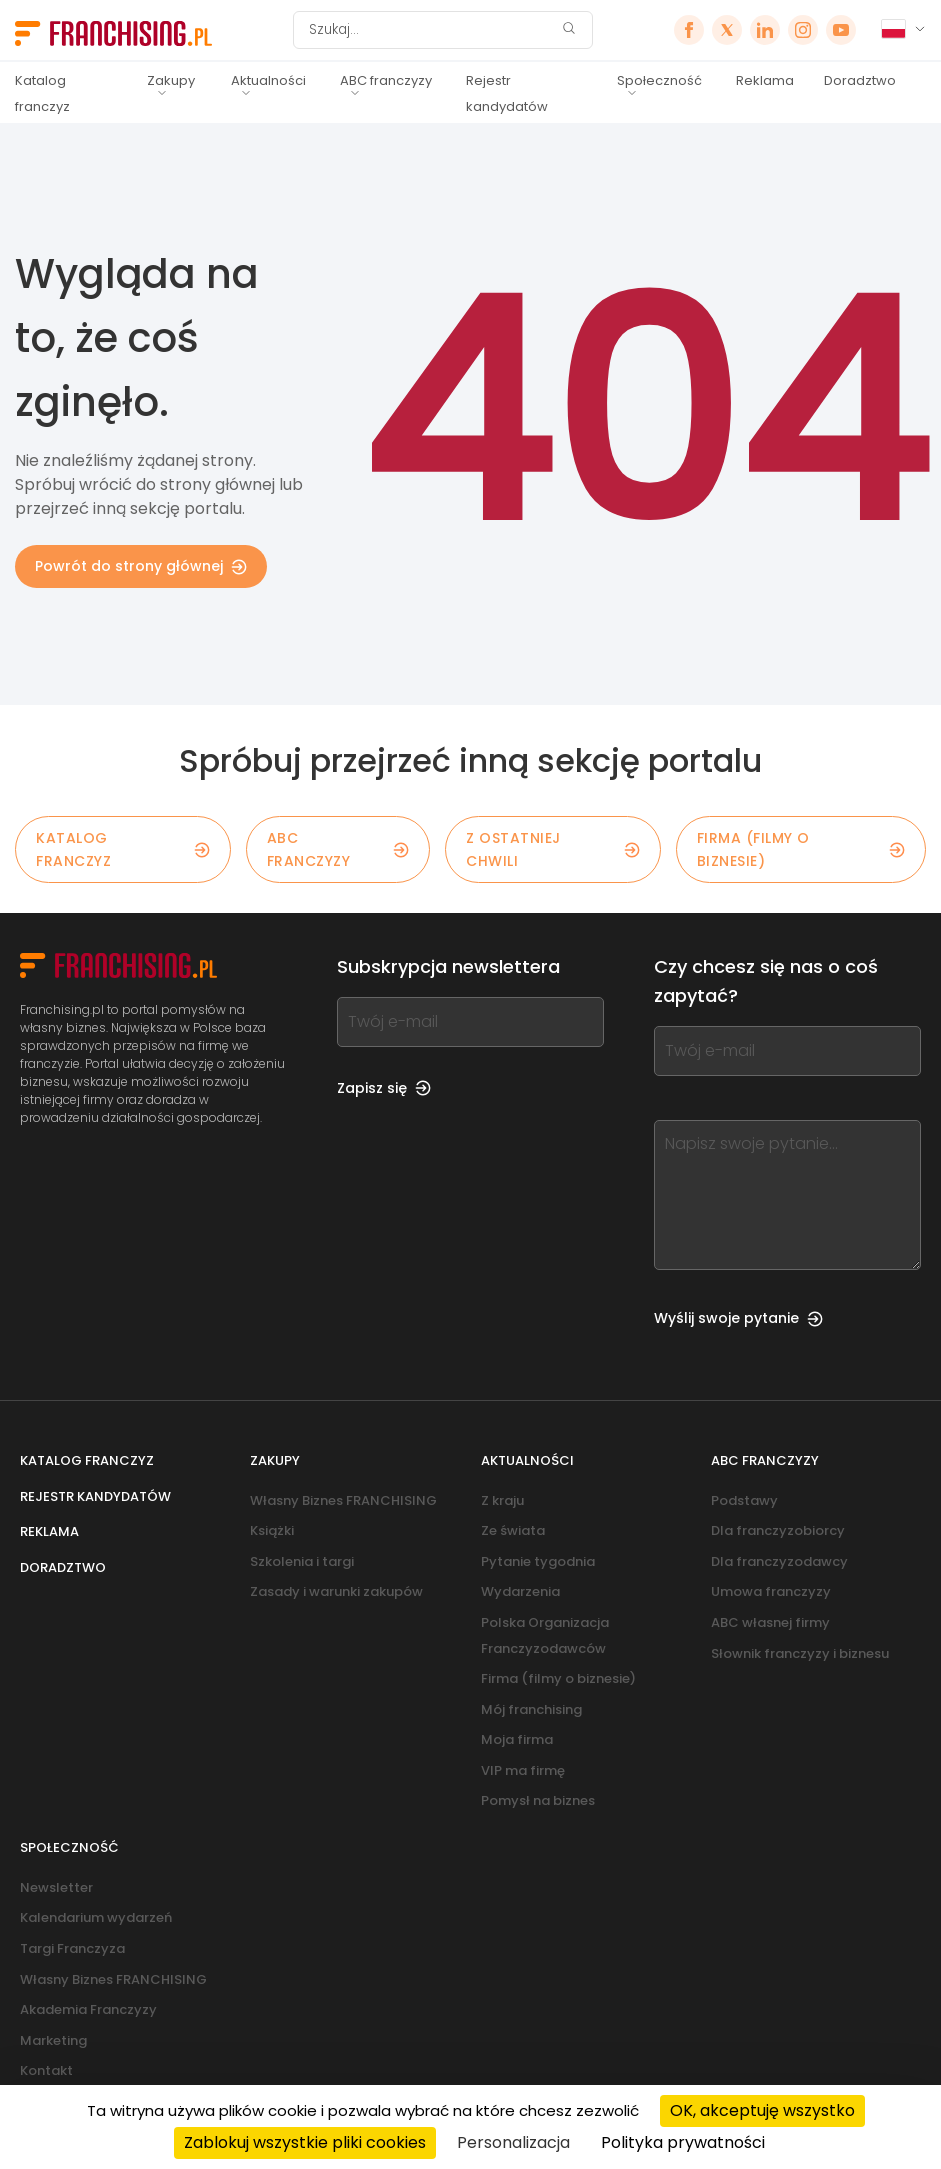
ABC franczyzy (386, 80)
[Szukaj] (430, 30)
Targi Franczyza (72, 1948)
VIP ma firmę (523, 1770)
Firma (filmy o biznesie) (801, 849)
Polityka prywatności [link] (683, 2142)
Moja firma (517, 1739)
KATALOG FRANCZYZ (123, 849)
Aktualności (268, 80)
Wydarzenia (520, 1591)
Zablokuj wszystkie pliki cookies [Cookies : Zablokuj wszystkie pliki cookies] (305, 2142)
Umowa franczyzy (771, 1591)
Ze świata (513, 1530)
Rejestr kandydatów (507, 93)
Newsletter (56, 1887)
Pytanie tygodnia (538, 1561)
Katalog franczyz (42, 93)
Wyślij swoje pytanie (738, 1318)
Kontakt (46, 2070)
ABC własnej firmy (770, 1622)
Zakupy (171, 80)
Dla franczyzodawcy (779, 1561)
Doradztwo (860, 80)
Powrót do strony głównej (141, 566)
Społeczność (659, 80)
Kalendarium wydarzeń (96, 1917)
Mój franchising (531, 1709)
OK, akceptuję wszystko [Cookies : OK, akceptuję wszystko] (762, 2110)
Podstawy (744, 1500)
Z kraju (502, 1500)
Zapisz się (384, 1088)
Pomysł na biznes (538, 1800)
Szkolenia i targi (302, 1561)
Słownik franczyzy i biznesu (800, 1653)
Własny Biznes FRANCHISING (343, 1500)
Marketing (53, 2040)
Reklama (765, 80)
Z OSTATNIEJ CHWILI (553, 849)
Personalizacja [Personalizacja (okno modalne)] (513, 2142)
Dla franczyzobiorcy (778, 1530)
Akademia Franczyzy (88, 2009)
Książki (272, 1530)
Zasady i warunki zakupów (336, 1591)
